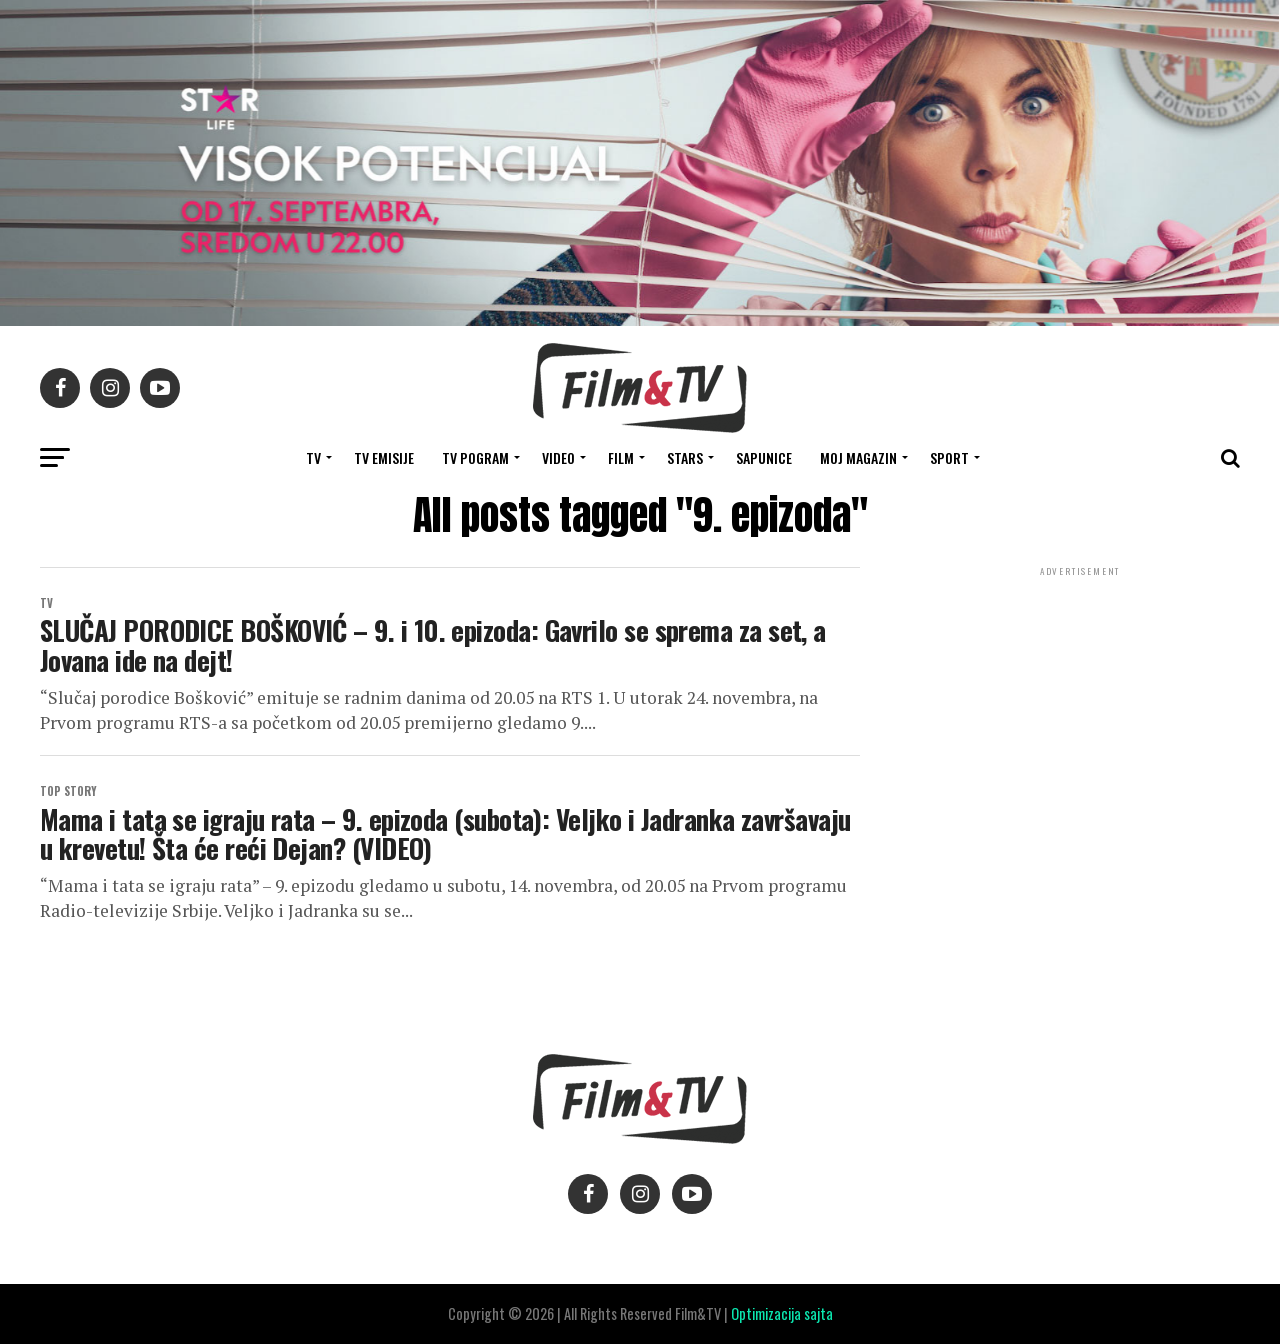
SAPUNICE (764, 457)
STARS (685, 457)
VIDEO (558, 457)
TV (313, 457)
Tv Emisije (384, 457)
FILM (621, 457)
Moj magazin (858, 457)
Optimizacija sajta (782, 1313)
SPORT (949, 457)
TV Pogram (475, 457)
